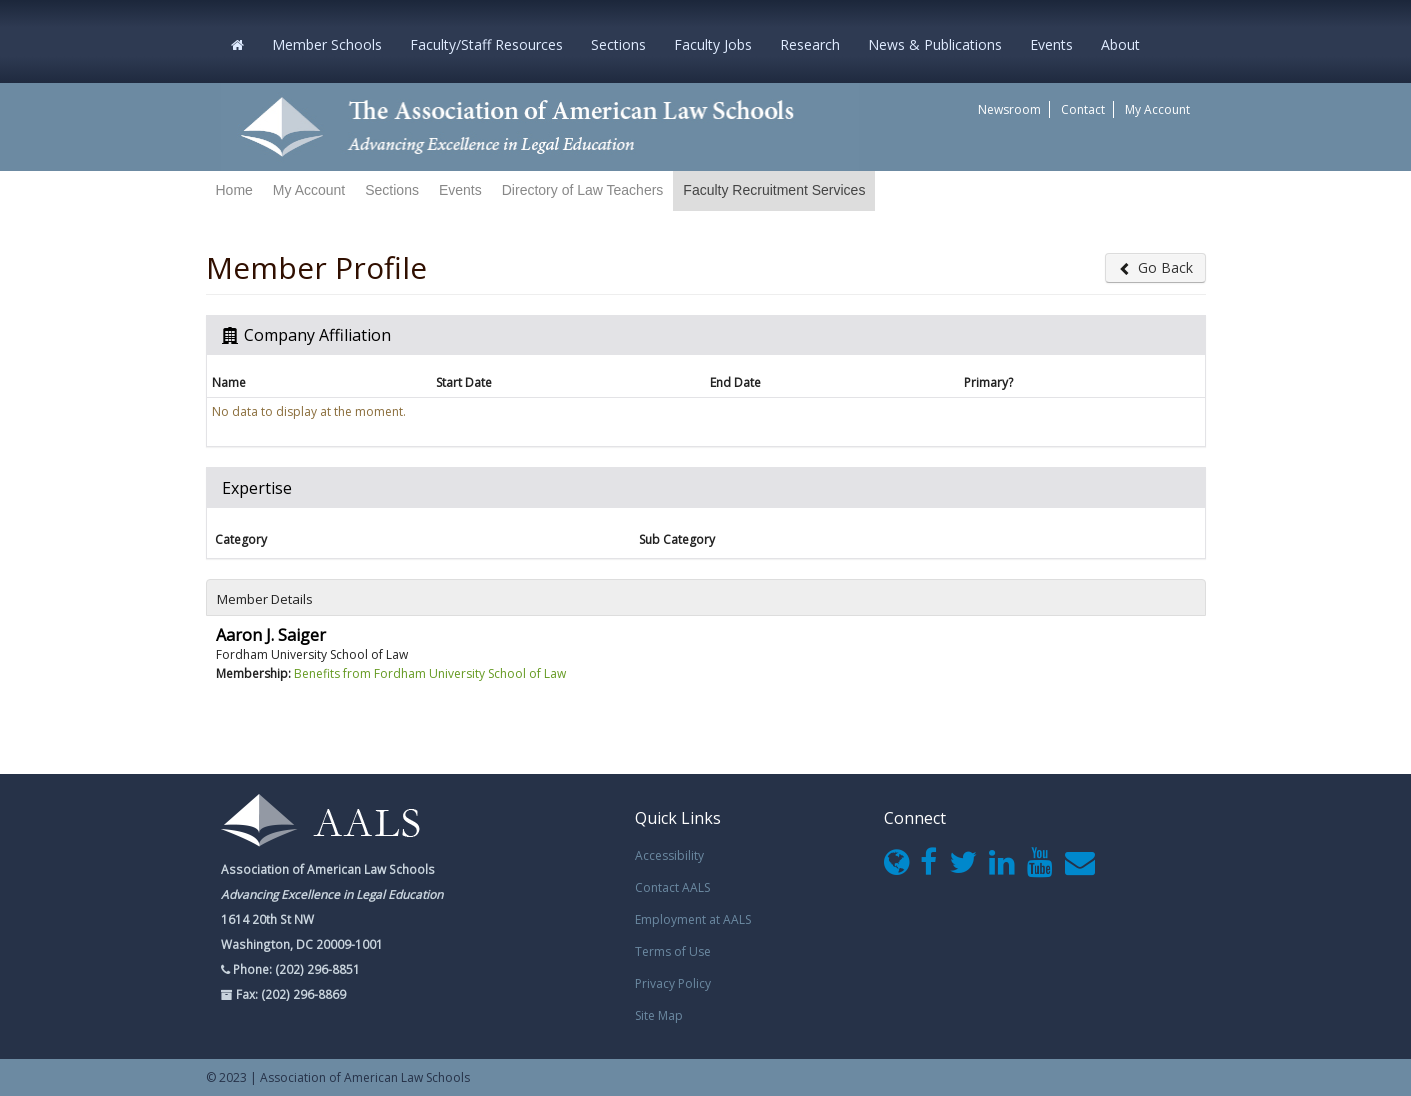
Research (810, 44)
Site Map (659, 1015)
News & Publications (935, 44)
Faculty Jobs (713, 44)
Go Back (1155, 267)
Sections (618, 44)
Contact (1083, 109)
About (1120, 44)
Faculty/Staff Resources (486, 44)
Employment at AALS (693, 919)
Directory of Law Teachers (583, 190)
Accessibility (669, 855)
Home (234, 190)
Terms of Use (673, 951)
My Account (1157, 109)
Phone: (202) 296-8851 (295, 969)
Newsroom (1009, 109)
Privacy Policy (673, 983)
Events (1051, 44)
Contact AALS (672, 887)
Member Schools (327, 44)
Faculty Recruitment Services (774, 190)
